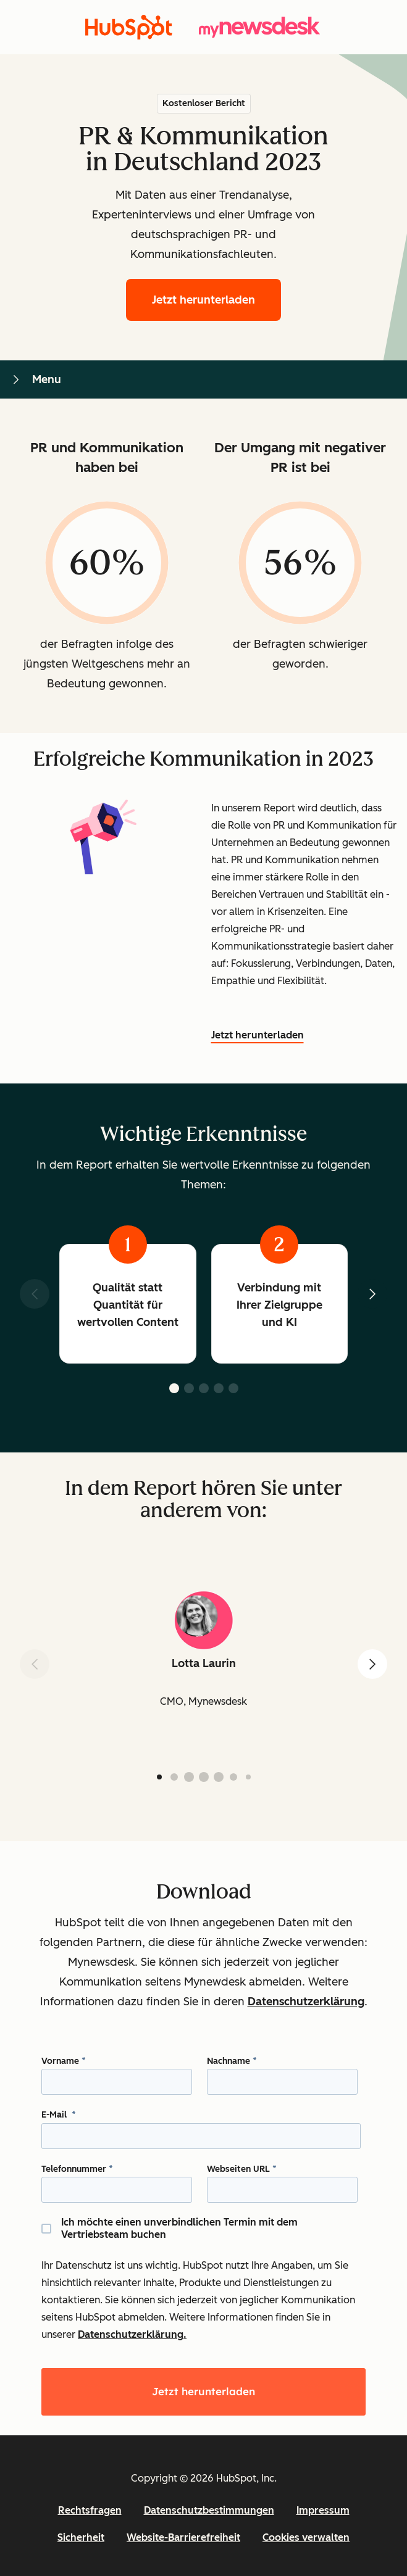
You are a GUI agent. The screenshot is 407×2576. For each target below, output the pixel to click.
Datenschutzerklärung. (132, 2334)
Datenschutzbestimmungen (209, 2510)
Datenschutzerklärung (306, 2001)
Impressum (323, 2510)
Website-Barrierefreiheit (183, 2537)
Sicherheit (80, 2537)
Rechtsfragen (90, 2510)
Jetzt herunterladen (216, 298)
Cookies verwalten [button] (306, 2537)
